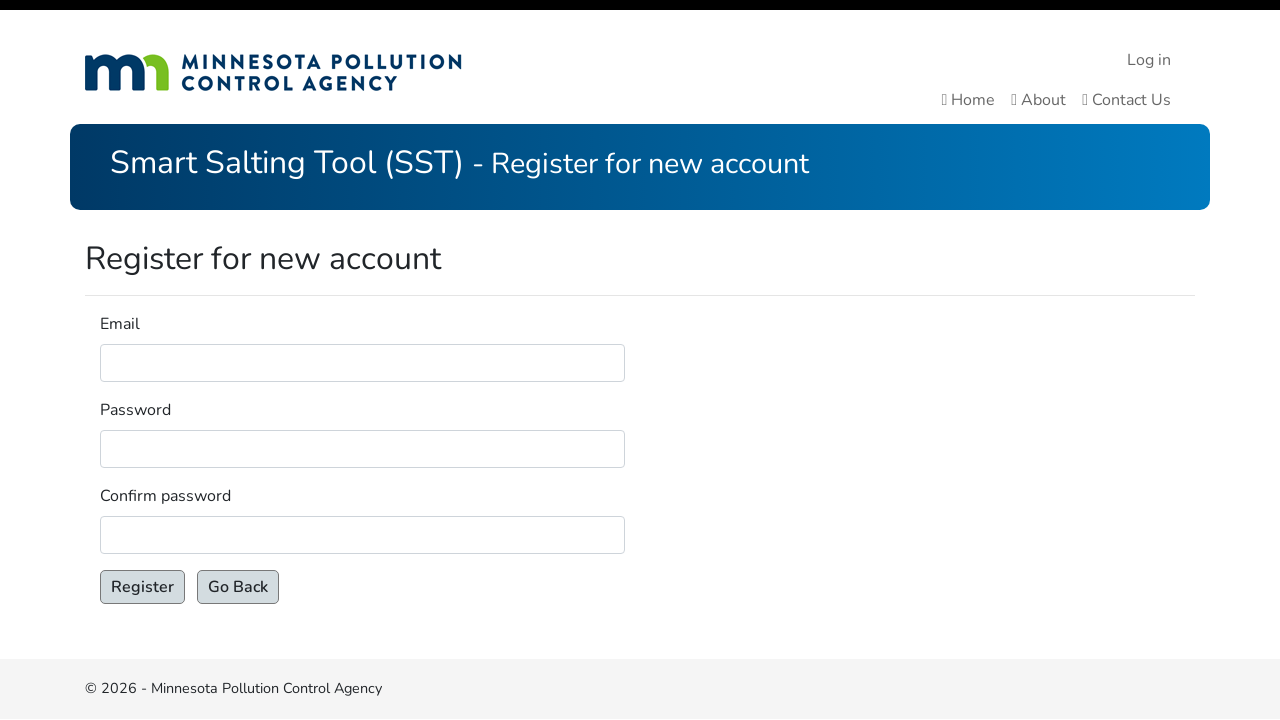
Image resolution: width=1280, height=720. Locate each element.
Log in (1149, 60)
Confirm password (165, 496)
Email (120, 324)
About (1038, 100)
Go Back (238, 587)
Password (135, 410)
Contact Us (1126, 100)
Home (968, 100)
